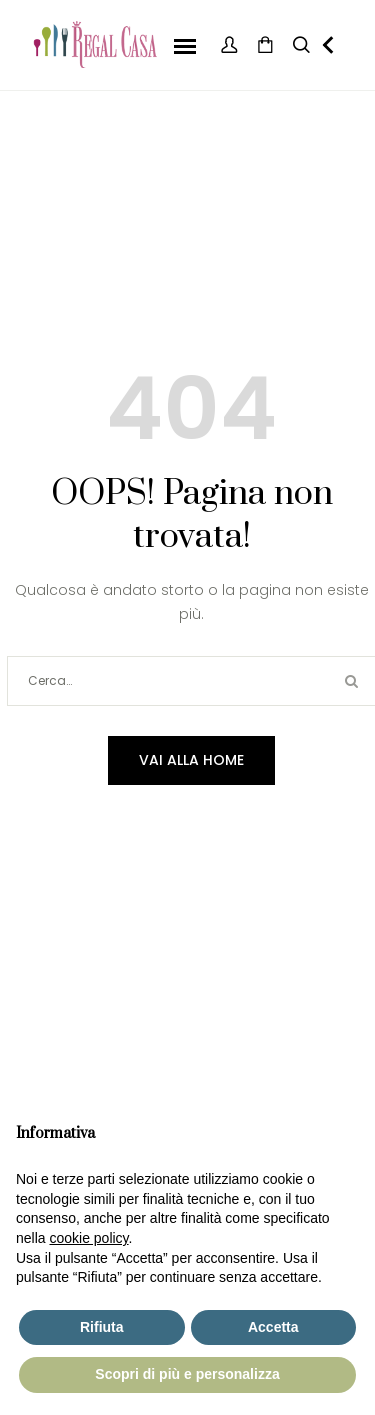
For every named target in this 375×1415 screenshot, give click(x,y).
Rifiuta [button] (102, 1327)
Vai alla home (191, 760)
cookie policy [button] (88, 1238)
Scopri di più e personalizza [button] (187, 1374)
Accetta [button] (273, 1327)
